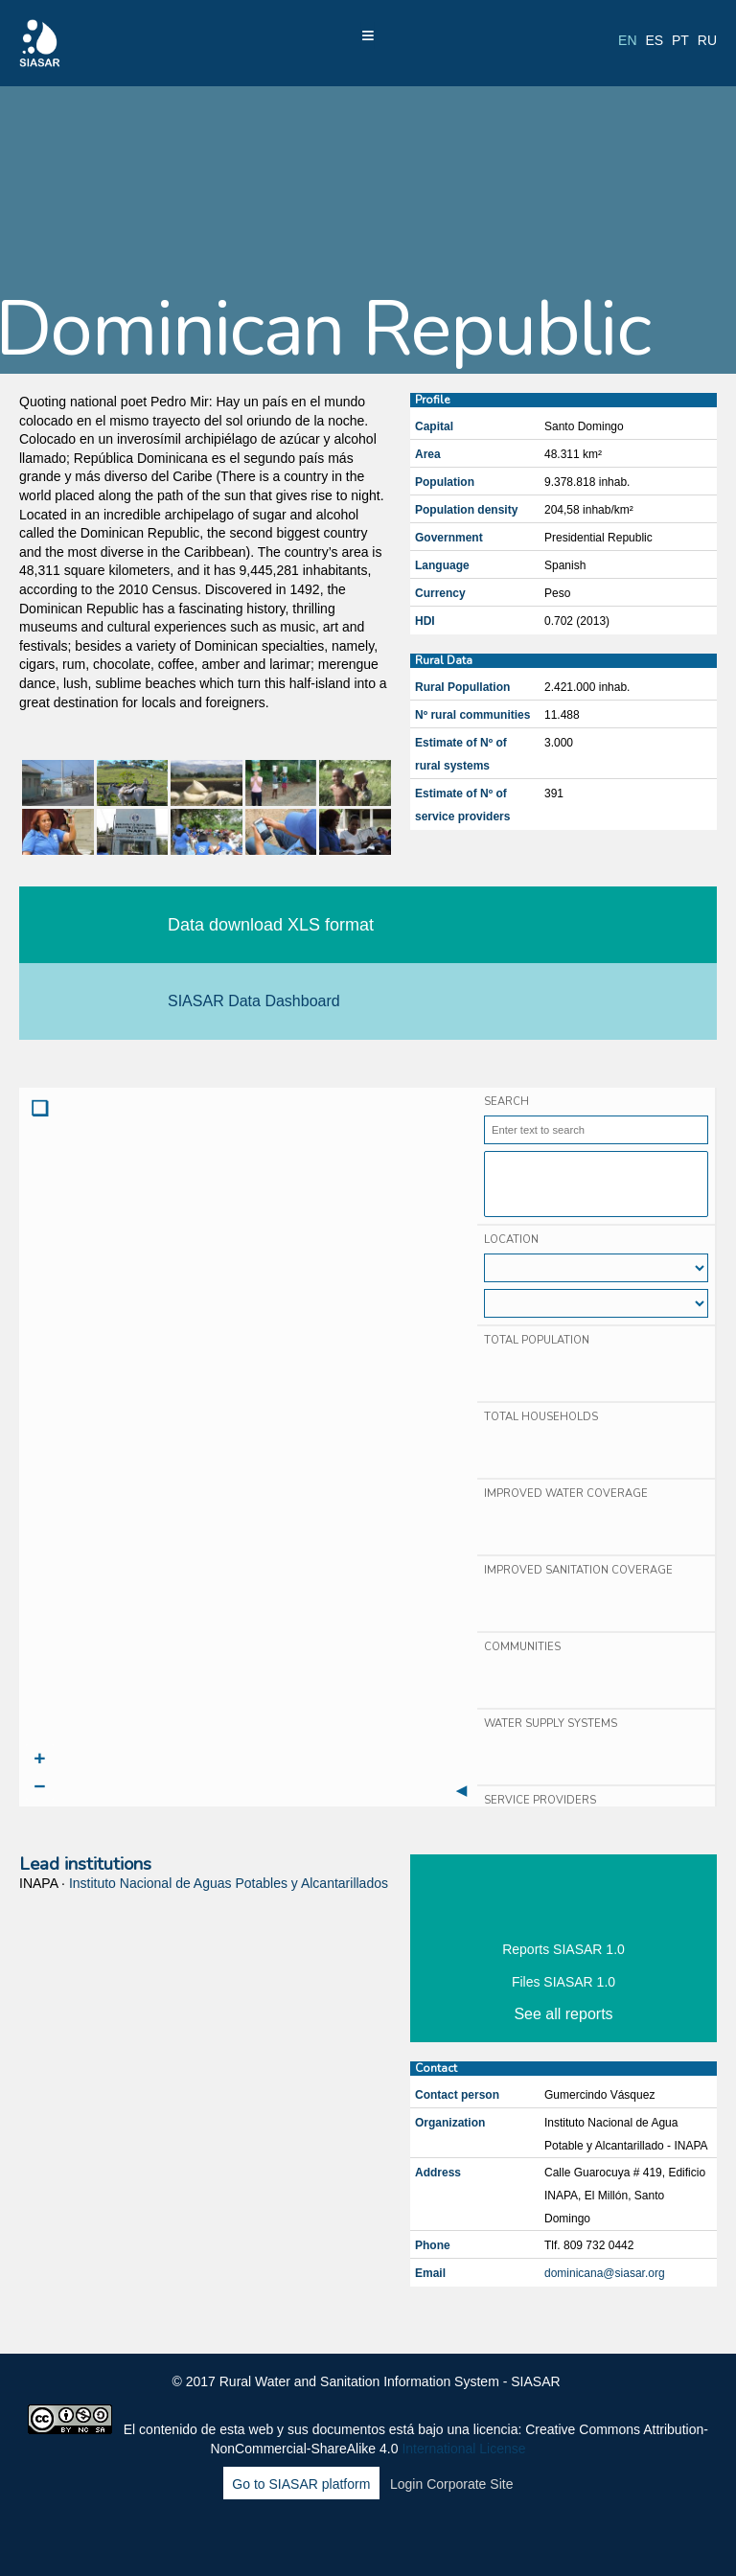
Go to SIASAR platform (301, 2484)
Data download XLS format (271, 924)
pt (680, 40)
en (627, 40)
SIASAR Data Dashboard (254, 1001)
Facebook (289, 2535)
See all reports (563, 2014)
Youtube (412, 2535)
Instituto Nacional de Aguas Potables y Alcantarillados (228, 1883)
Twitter (330, 2535)
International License (463, 2448)
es (654, 40)
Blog (453, 2535)
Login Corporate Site (451, 2484)
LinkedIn (371, 2535)
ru (707, 40)
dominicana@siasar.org (604, 2273)
